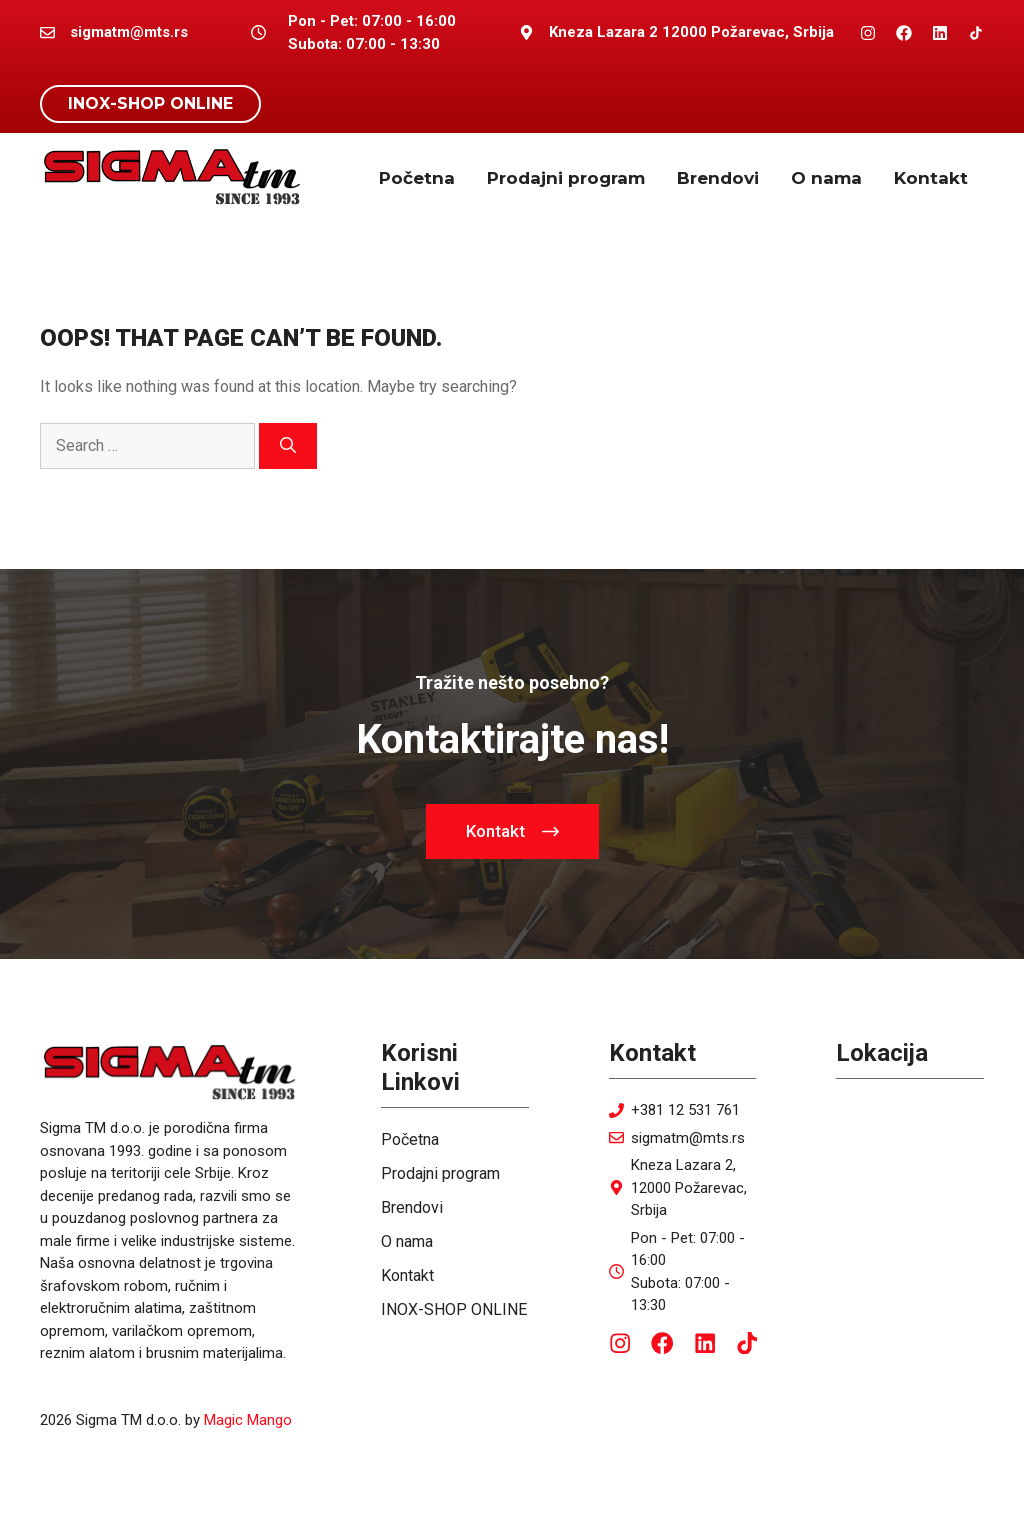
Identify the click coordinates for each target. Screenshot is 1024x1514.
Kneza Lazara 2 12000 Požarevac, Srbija (691, 32)
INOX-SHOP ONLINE (150, 103)
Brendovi (718, 178)
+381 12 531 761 (685, 1110)
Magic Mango (248, 1420)
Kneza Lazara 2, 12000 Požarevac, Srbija (689, 1187)
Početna (417, 178)
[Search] (288, 446)
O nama (826, 178)
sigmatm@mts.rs (688, 1138)
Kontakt (931, 178)
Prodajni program (566, 178)
